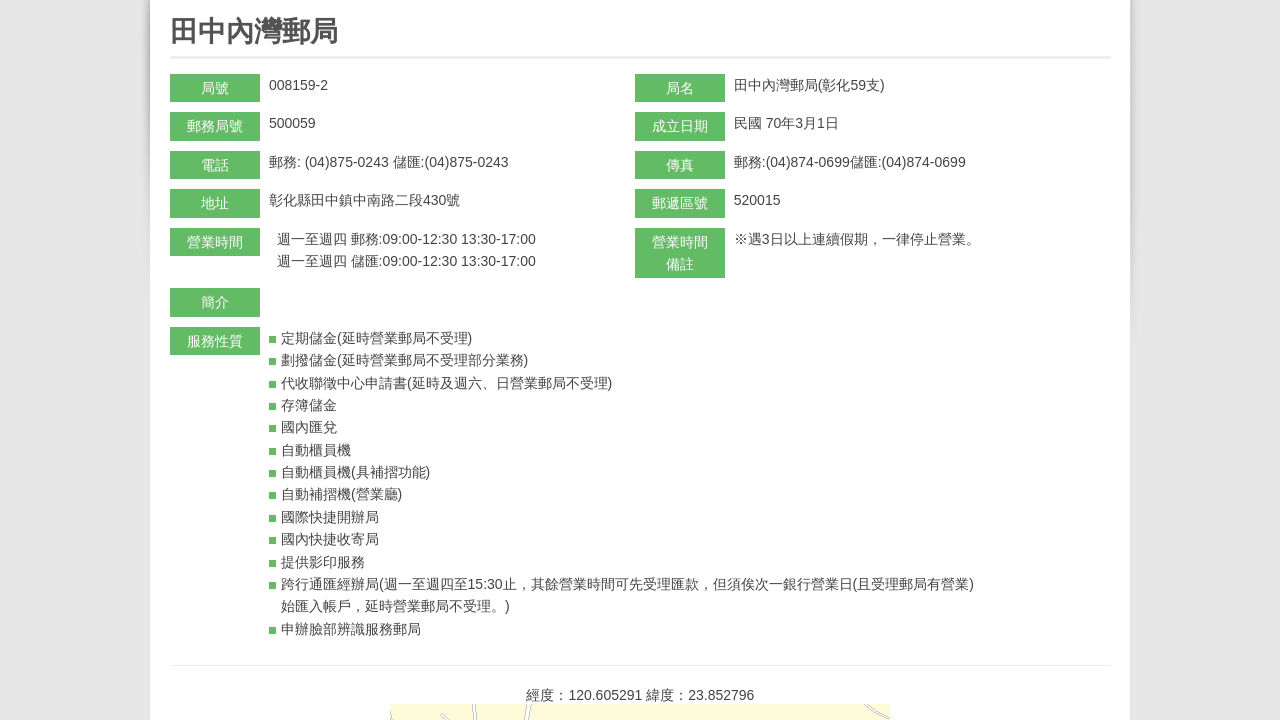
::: (176, 8)
